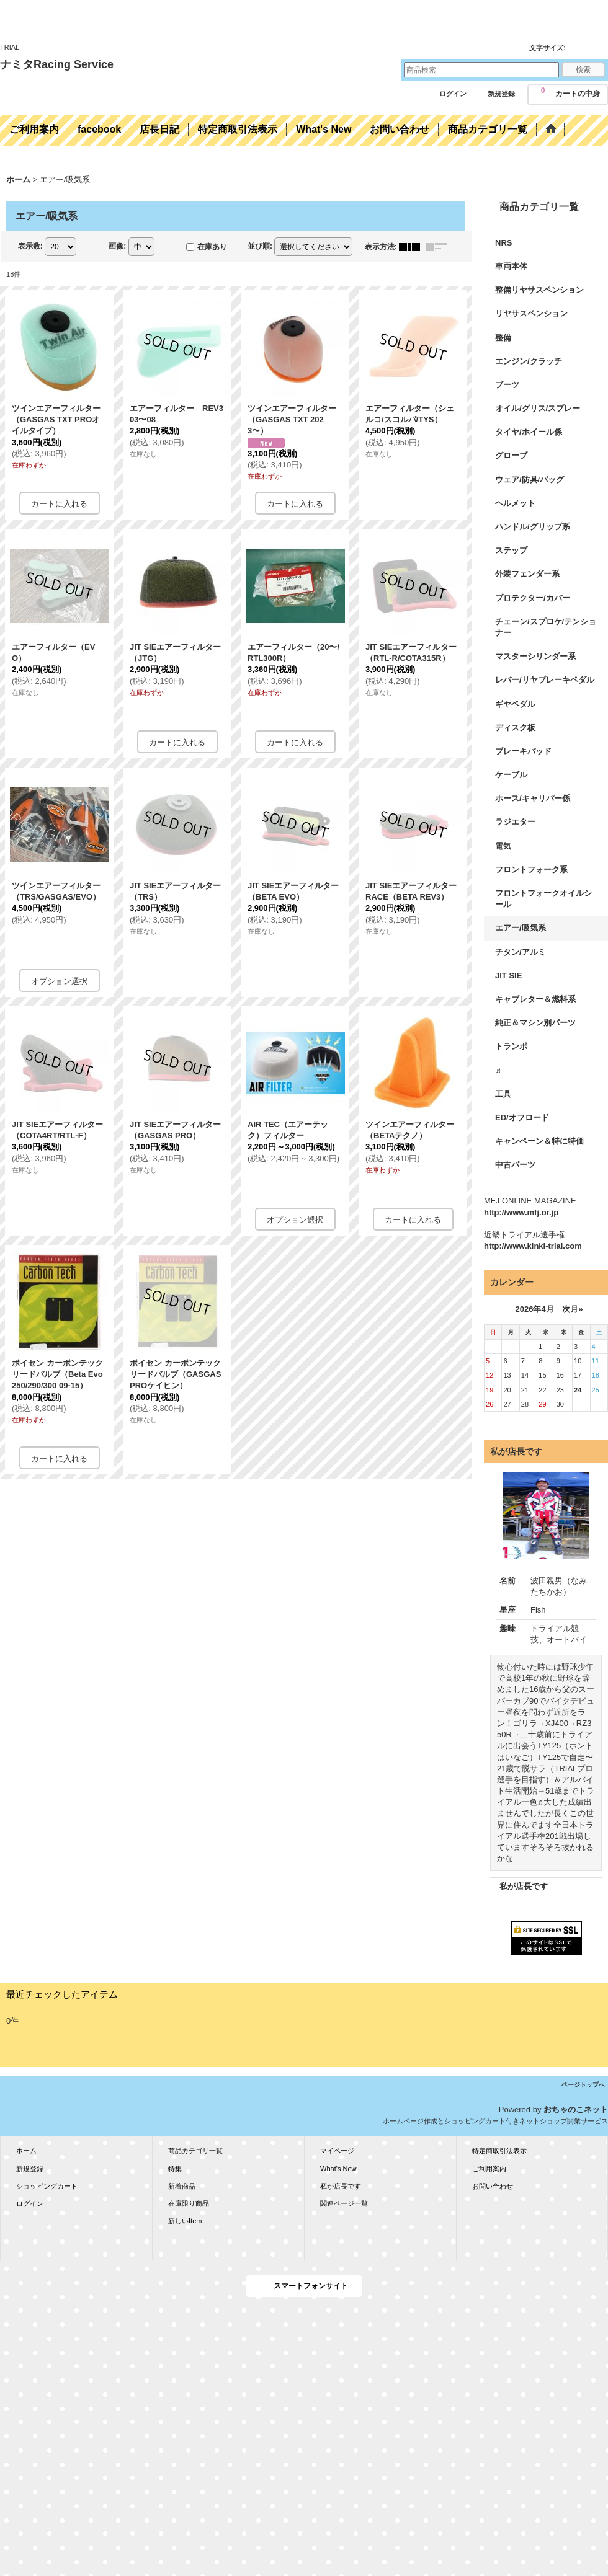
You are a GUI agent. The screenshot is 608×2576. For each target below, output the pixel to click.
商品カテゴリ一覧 (195, 2150)
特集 (175, 2168)
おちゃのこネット (575, 2109)
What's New (338, 2168)
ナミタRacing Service (57, 64)
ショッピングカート (47, 2186)
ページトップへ (583, 2084)
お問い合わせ (492, 2186)
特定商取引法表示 (499, 2150)
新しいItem (185, 2220)
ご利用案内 (489, 2168)
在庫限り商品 (188, 2203)
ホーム (26, 2150)
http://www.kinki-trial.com (533, 1245)
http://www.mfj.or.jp (521, 1212)
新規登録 (501, 93)
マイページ (337, 2150)
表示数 (30, 246)
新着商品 (181, 2186)
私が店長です (523, 1886)
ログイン (453, 93)
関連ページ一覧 (344, 2203)
